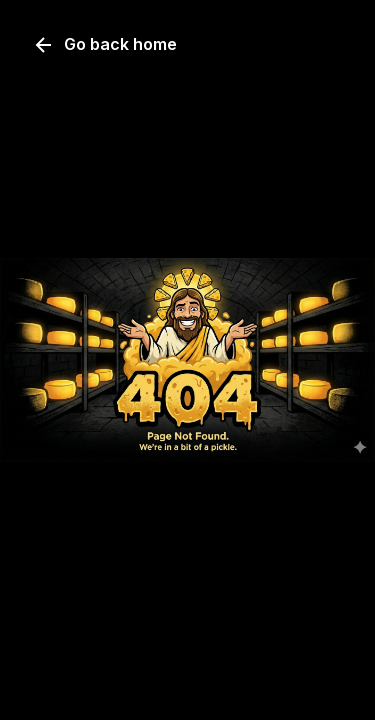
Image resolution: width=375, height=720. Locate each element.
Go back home (104, 45)
